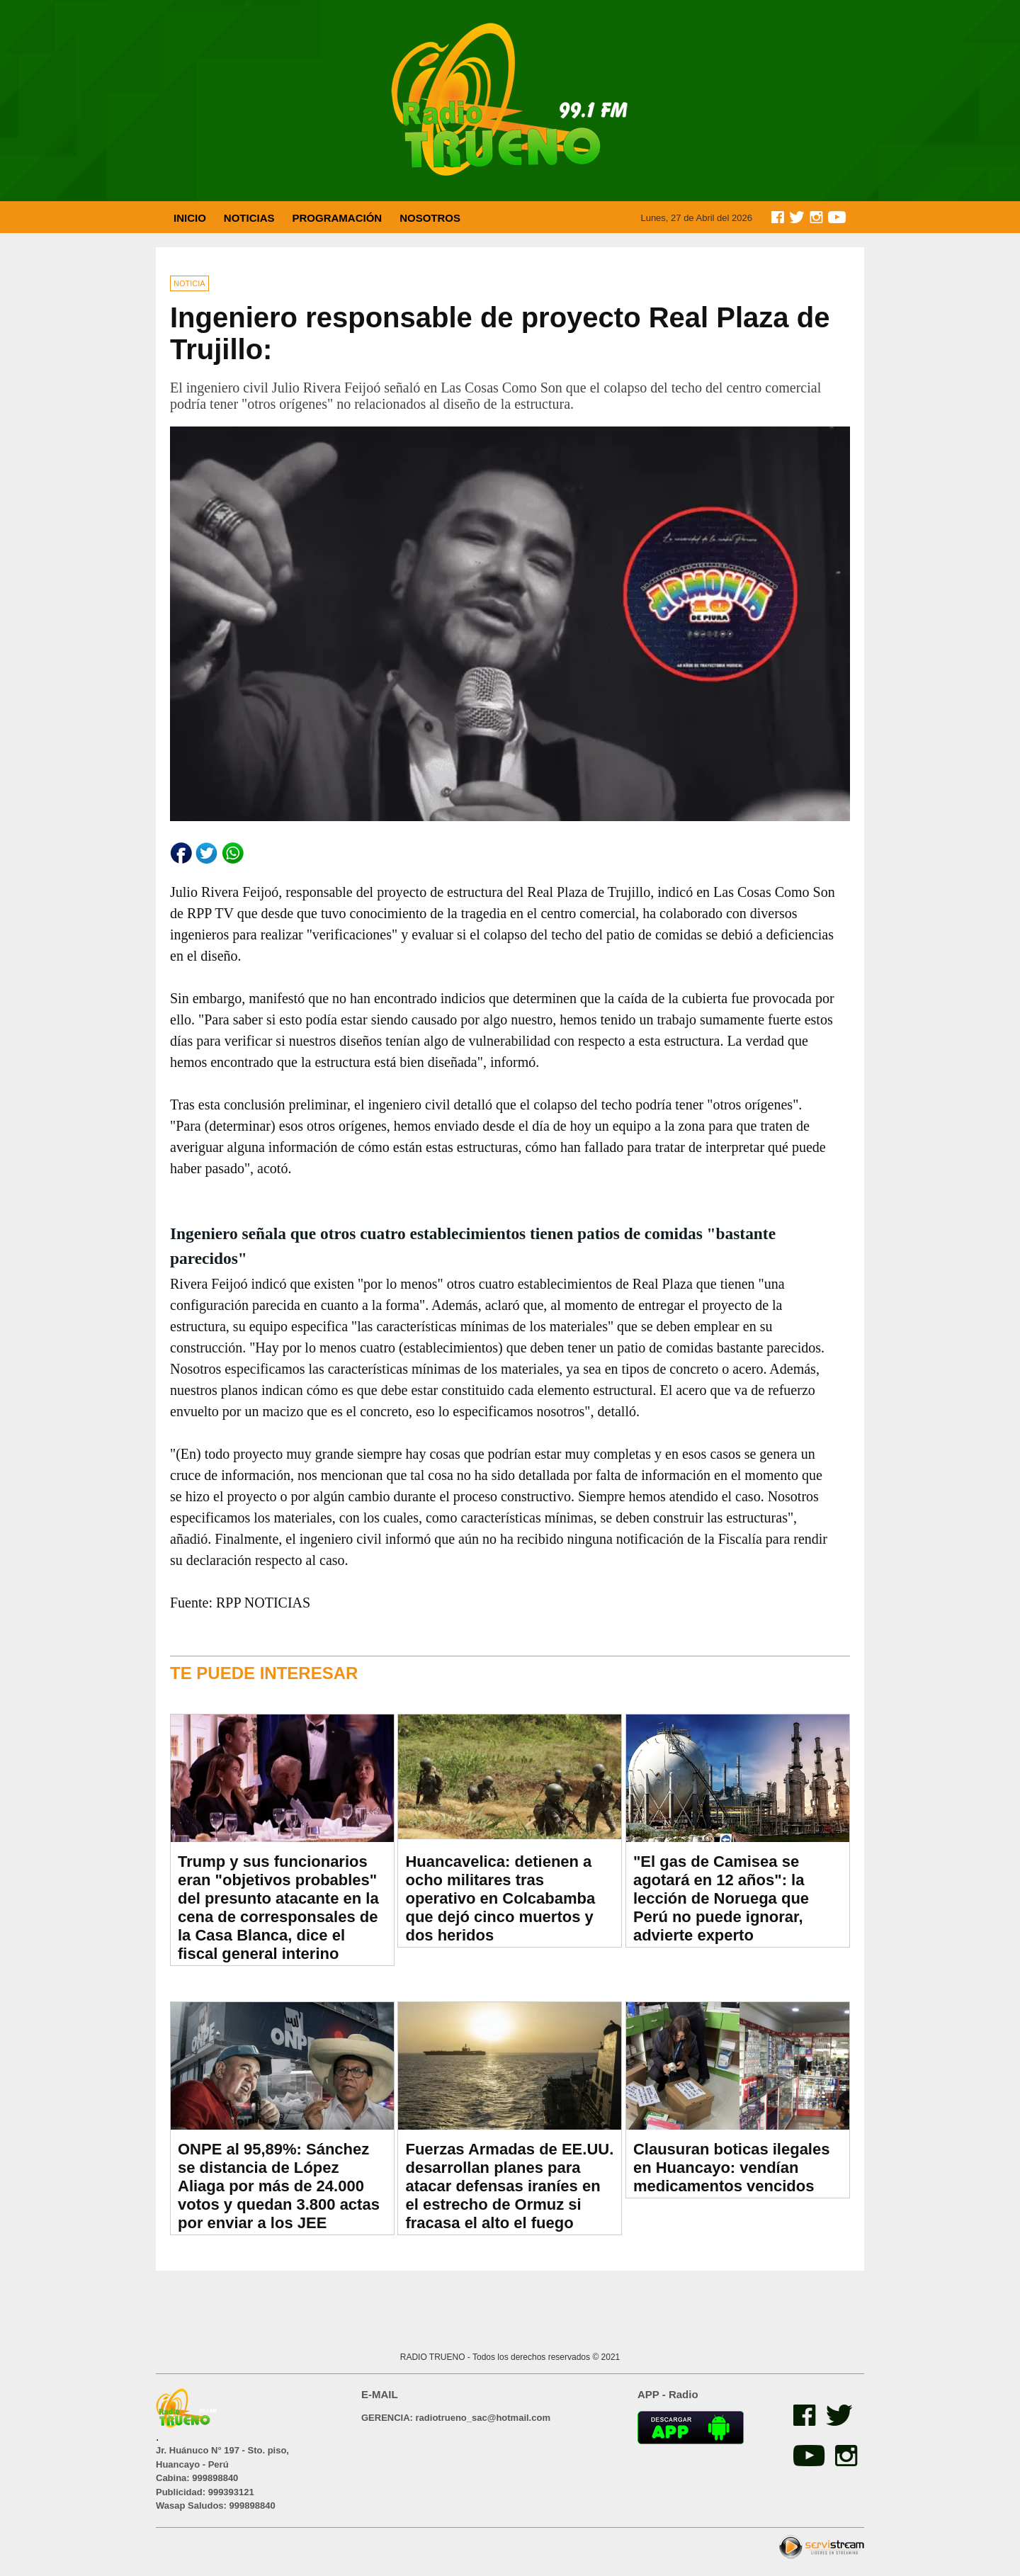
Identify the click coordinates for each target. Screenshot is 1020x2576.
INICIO (190, 218)
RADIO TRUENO (434, 2357)
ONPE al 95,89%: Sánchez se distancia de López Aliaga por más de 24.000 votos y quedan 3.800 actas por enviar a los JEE (279, 2186)
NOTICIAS (249, 218)
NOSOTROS (430, 218)
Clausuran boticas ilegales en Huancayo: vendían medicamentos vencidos (731, 2167)
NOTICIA (189, 283)
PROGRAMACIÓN (337, 218)
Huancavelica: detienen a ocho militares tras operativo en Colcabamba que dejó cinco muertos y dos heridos (500, 1898)
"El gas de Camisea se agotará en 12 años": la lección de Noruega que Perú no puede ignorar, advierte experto (721, 1898)
